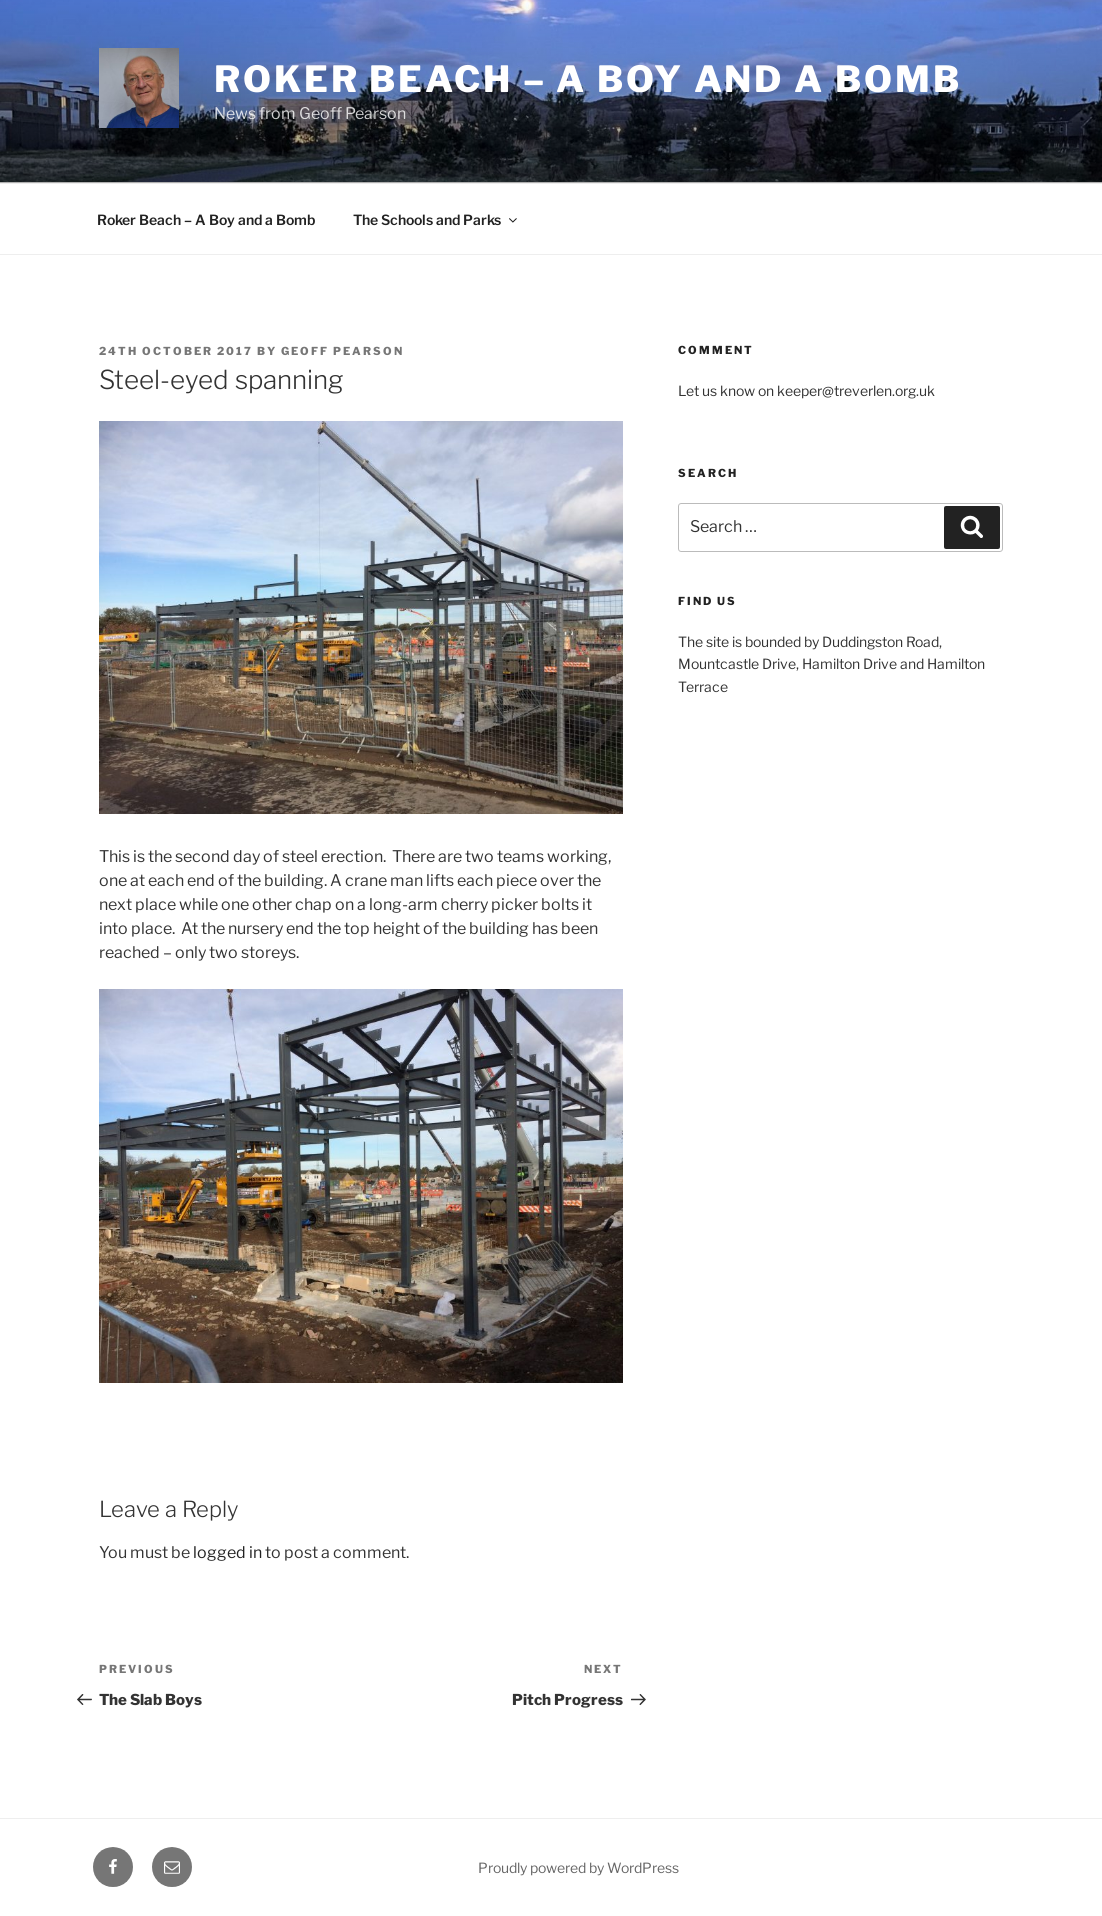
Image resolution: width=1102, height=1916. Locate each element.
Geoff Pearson (342, 351)
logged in (227, 1552)
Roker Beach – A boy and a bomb (587, 79)
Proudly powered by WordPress (578, 1867)
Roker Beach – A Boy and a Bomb (206, 219)
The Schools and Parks (436, 219)
